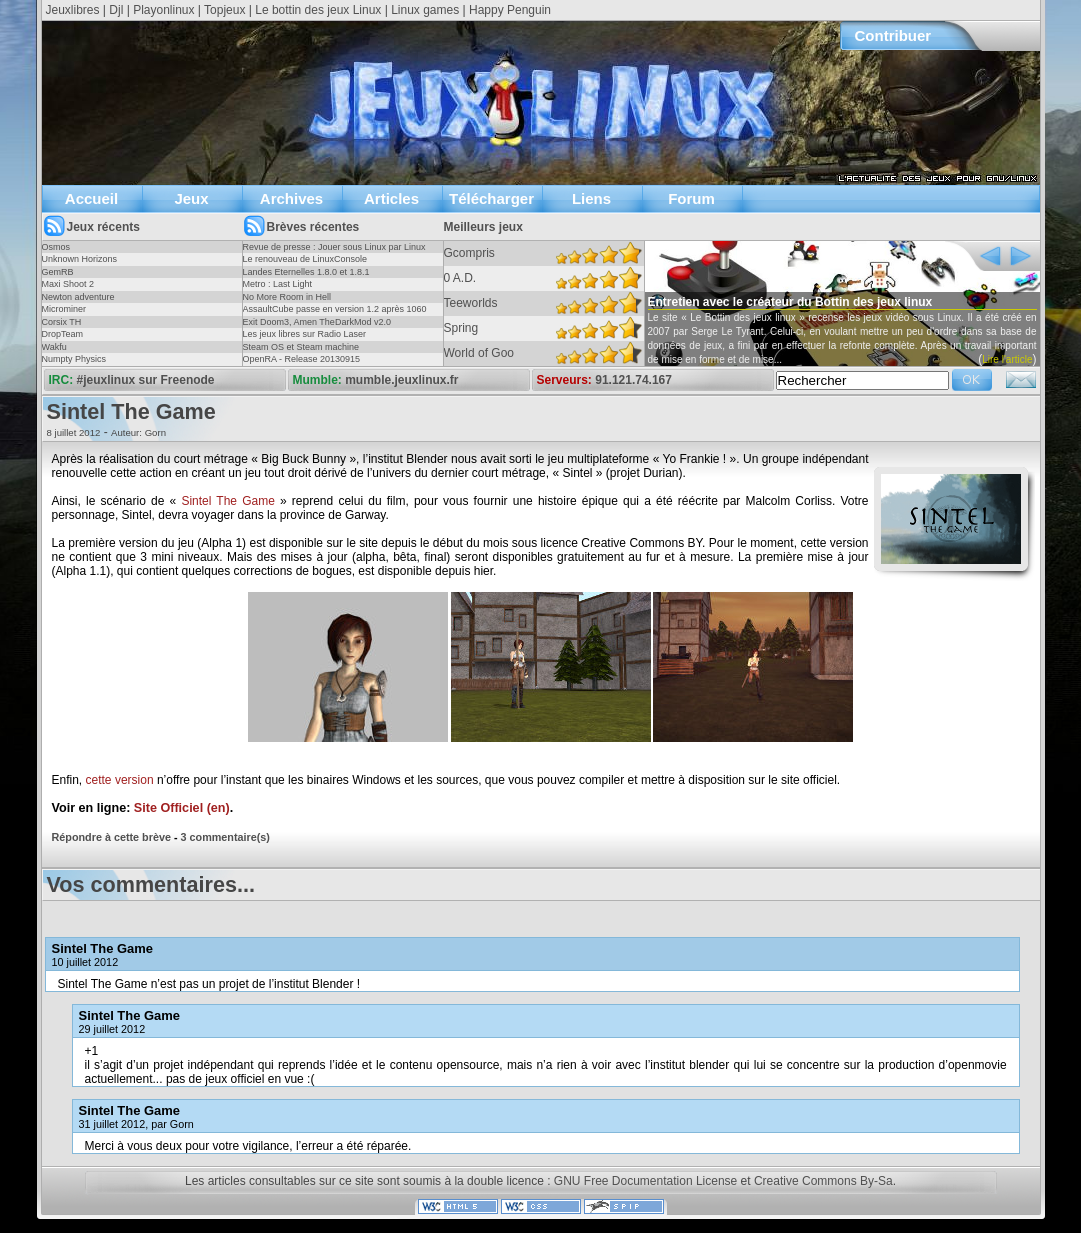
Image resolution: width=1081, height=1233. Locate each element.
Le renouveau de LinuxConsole (305, 259)
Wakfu (54, 347)
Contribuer (893, 35)
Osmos (56, 247)
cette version (120, 780)
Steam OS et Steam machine (301, 347)
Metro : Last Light (278, 284)
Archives (291, 198)
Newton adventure (78, 297)
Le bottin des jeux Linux (318, 10)
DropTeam (63, 334)
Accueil (91, 198)
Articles (391, 198)
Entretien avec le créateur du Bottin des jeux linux (790, 302)
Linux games (425, 10)
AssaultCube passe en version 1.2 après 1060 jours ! (335, 315)
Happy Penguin (510, 10)
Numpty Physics (74, 359)
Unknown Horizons (80, 259)
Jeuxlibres (73, 10)
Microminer (64, 309)
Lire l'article (1007, 359)
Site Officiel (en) (182, 808)
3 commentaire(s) (225, 837)
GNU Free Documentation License (645, 1181)
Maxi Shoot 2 (68, 284)
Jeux (191, 198)
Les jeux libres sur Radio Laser (305, 334)
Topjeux (224, 10)
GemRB (58, 272)
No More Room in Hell (287, 297)
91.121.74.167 (633, 380)
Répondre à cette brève (111, 837)
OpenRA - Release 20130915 (302, 359)
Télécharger (491, 198)
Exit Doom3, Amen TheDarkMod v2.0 (317, 322)
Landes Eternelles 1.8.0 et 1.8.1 (306, 272)
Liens (591, 198)
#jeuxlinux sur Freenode (146, 380)
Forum (691, 198)
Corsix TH (62, 322)
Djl (116, 10)
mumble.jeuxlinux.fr (401, 380)
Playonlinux (163, 10)
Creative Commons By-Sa (823, 1181)
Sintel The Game (227, 501)
